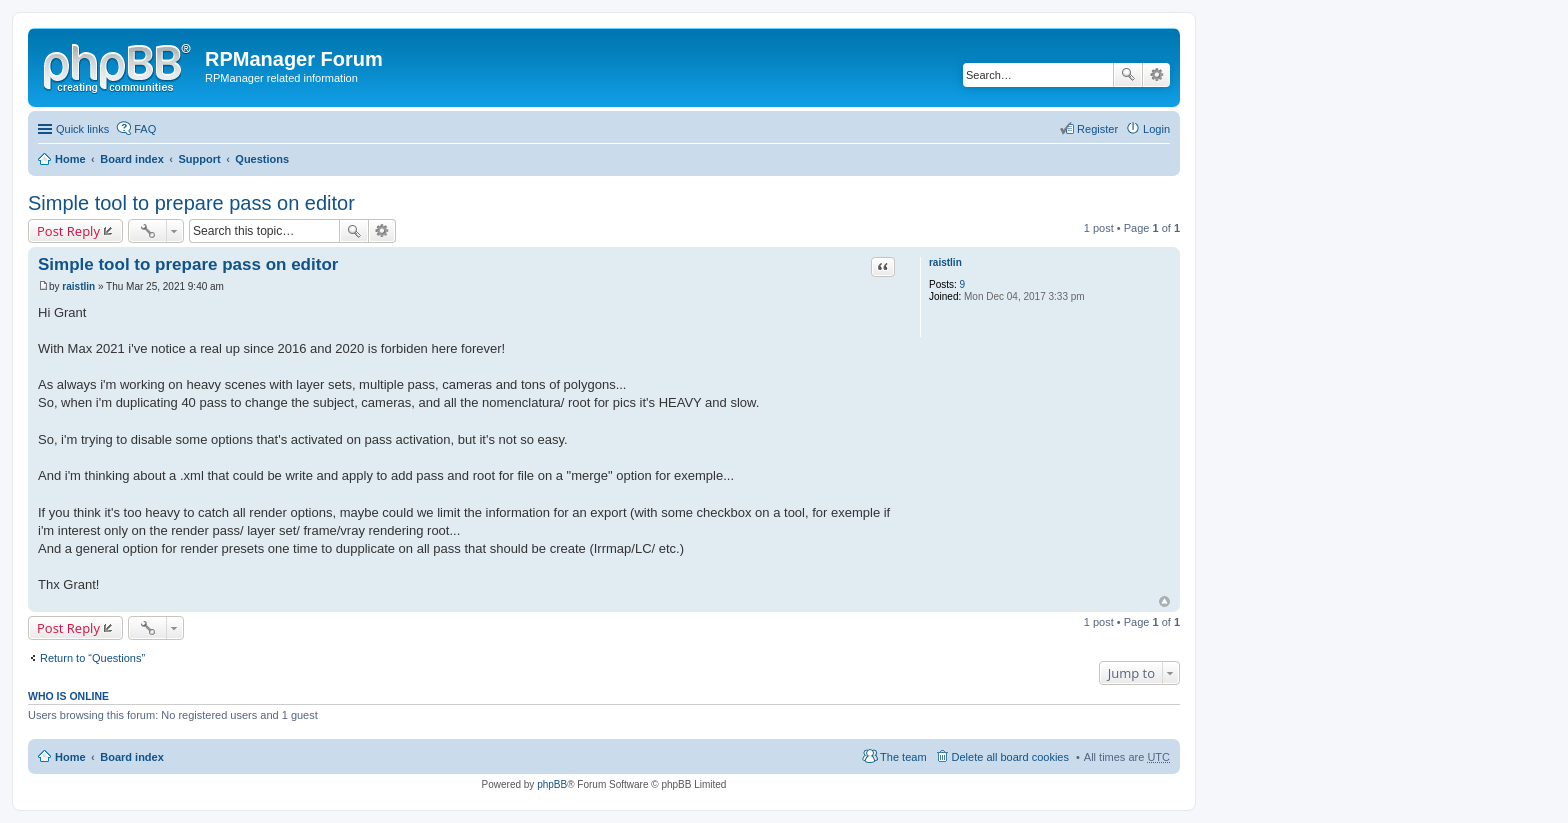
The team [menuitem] (903, 757)
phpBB (552, 784)
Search (1128, 75)
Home (70, 159)
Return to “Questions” (92, 658)
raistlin (945, 262)
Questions (262, 159)
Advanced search (1156, 75)
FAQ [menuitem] (145, 129)
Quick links (82, 129)
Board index (132, 159)
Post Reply (68, 231)
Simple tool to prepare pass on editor (191, 203)
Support (199, 159)
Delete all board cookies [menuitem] (1010, 757)
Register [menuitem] (1097, 129)
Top (1164, 601)
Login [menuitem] (1156, 129)
